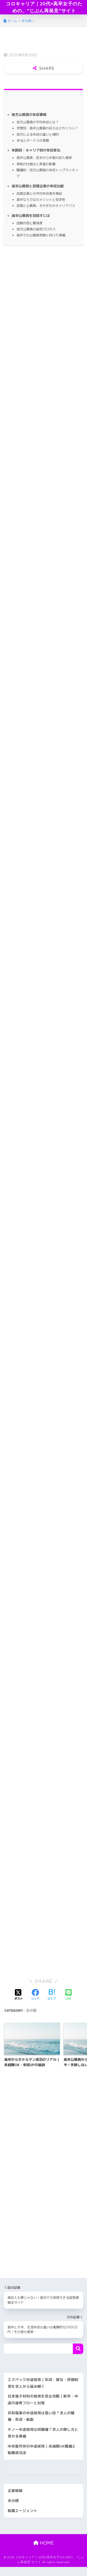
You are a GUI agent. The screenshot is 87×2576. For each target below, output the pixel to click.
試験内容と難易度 (29, 232)
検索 (78, 2358)
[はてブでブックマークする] (52, 2004)
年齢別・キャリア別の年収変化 (36, 159)
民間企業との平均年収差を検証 (39, 202)
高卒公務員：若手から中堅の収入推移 (44, 166)
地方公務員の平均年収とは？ (37, 131)
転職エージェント (22, 2519)
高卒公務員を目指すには (31, 224)
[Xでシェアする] (18, 2004)
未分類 (31, 2019)
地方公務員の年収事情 (29, 123)
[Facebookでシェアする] (35, 2004)
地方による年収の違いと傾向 (37, 143)
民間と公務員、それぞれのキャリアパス (45, 214)
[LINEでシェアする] (68, 2004)
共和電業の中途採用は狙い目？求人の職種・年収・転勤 (41, 2425)
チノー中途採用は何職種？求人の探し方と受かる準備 (43, 2442)
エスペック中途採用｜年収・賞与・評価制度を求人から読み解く (43, 2392)
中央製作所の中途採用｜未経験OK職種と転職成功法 (42, 2459)
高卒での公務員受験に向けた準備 (40, 244)
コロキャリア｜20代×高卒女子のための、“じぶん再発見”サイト (44, 11)
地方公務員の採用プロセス (35, 238)
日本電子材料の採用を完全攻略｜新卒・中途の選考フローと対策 (43, 2409)
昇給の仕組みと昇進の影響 (35, 173)
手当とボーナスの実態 (32, 149)
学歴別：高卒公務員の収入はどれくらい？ (47, 137)
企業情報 (15, 2499)
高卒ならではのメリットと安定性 (40, 208)
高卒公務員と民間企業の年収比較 (38, 195)
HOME (43, 2552)
